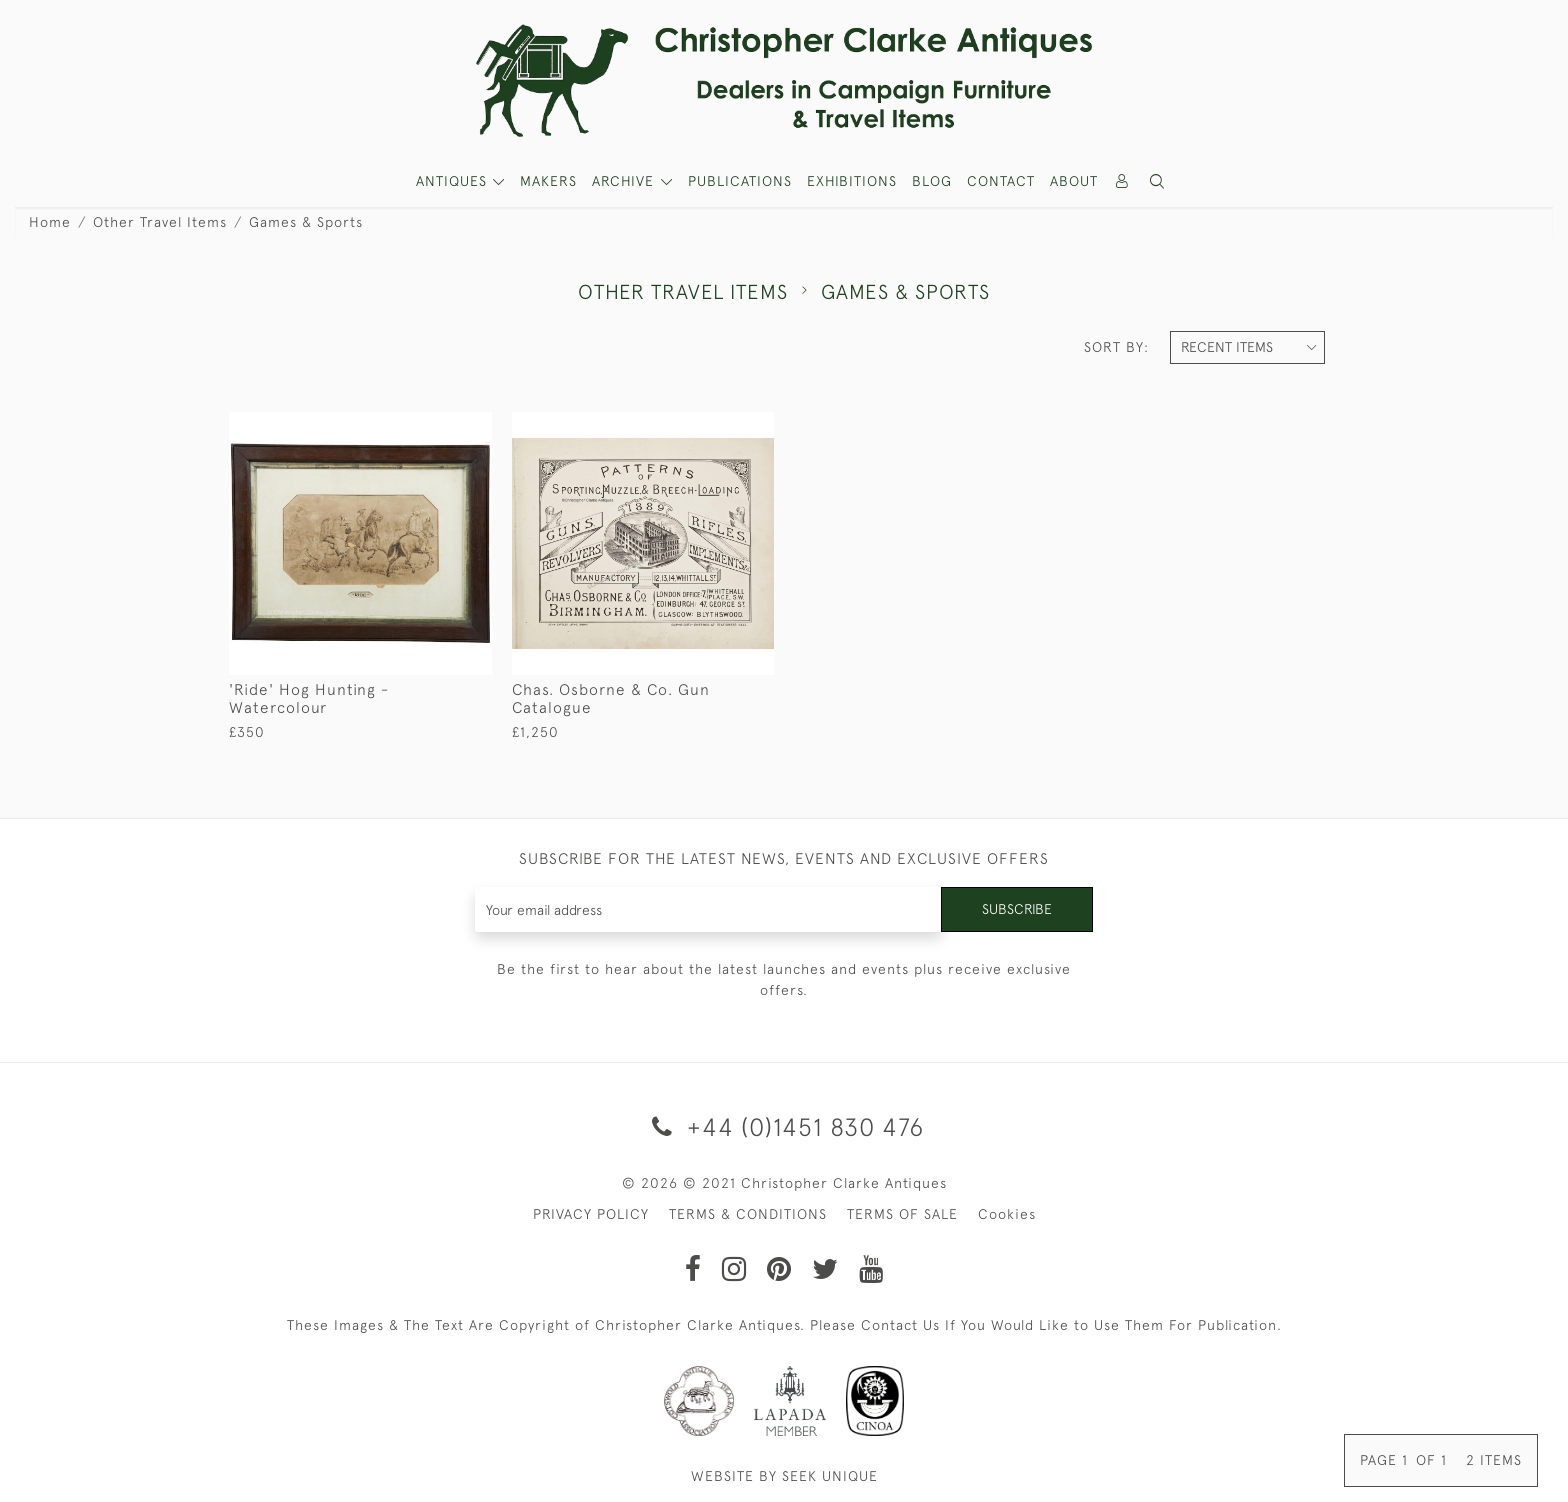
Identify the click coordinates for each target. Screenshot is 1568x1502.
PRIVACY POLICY (591, 1214)
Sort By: (1116, 347)
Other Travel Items (160, 222)
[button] (1158, 181)
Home (50, 222)
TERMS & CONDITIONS (748, 1214)
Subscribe (1017, 909)
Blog (932, 181)
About (1074, 181)
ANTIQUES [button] (454, 181)
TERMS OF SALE (902, 1214)
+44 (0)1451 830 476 (784, 1126)
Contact (1001, 181)
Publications (740, 181)
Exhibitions (852, 181)
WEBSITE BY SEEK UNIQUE (784, 1476)
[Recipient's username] (708, 909)
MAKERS (548, 181)
